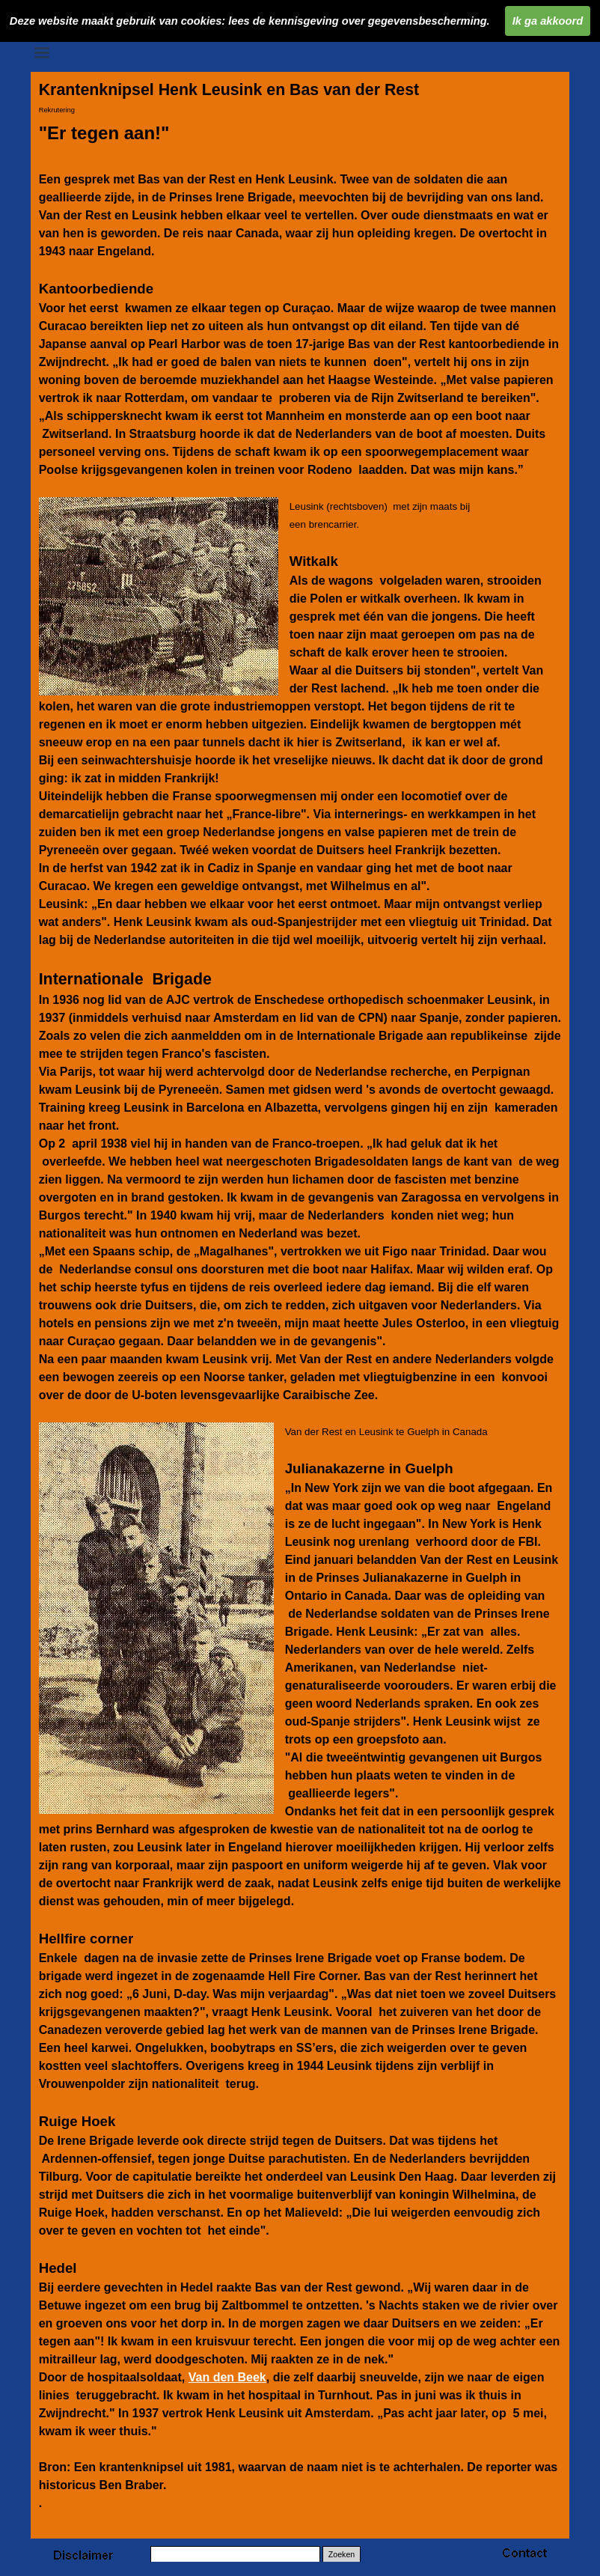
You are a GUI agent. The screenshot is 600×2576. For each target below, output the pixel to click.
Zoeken (341, 2554)
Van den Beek (227, 2377)
